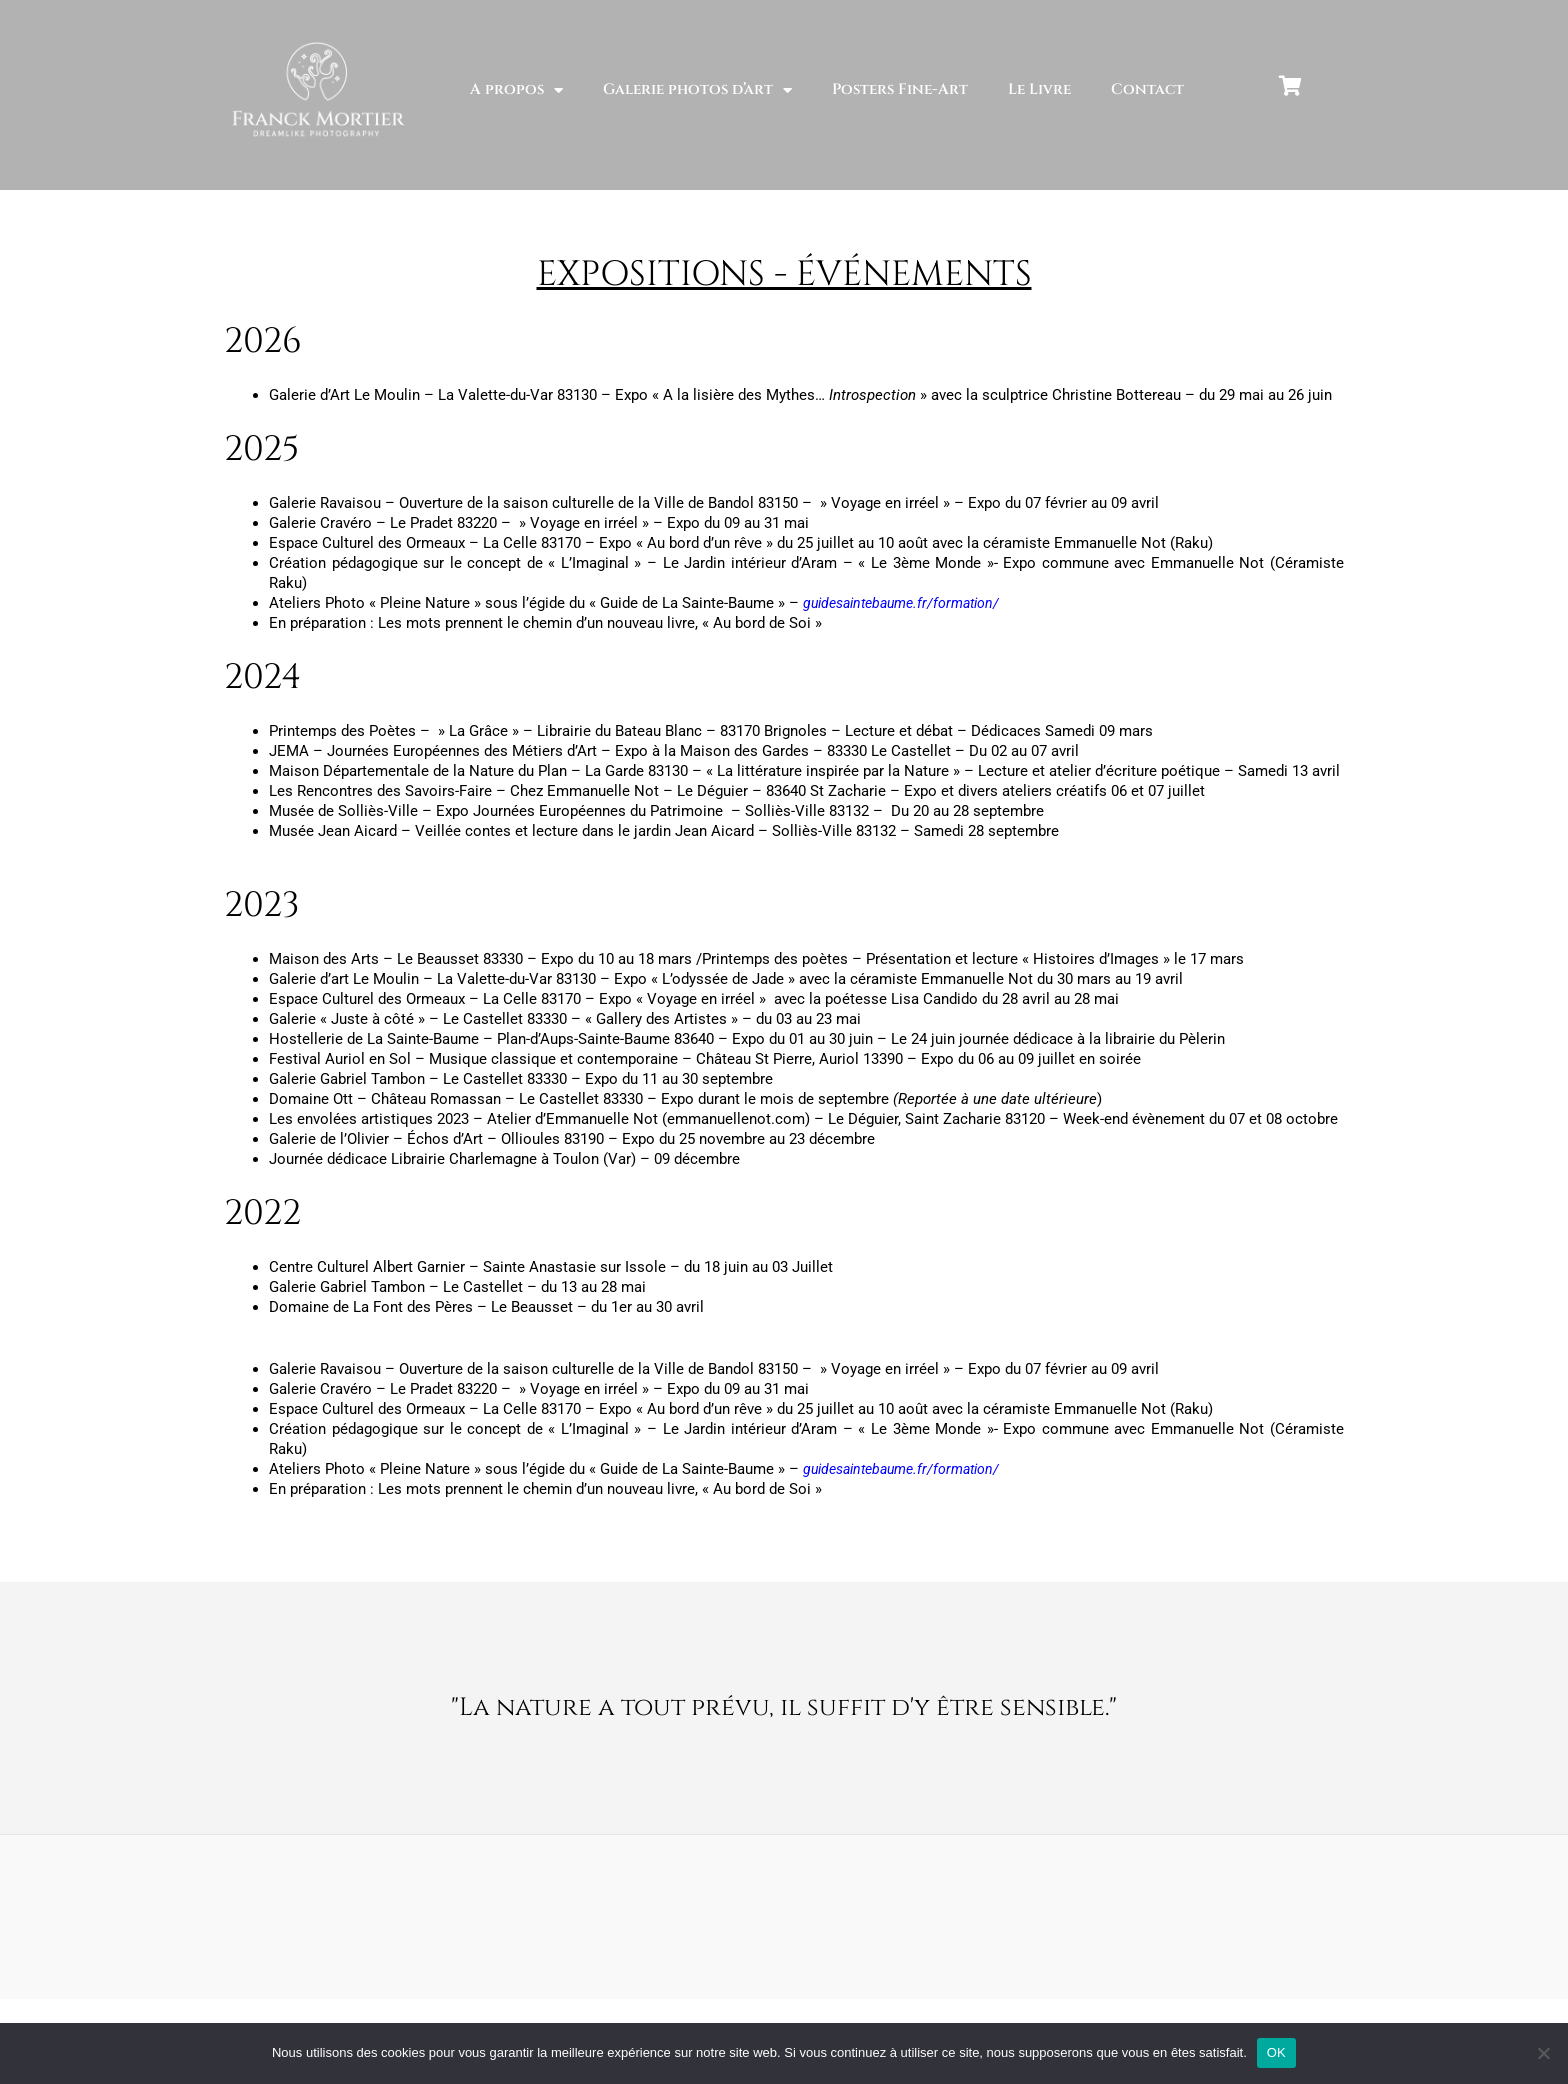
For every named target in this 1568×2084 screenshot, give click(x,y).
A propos (516, 90)
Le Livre (1039, 89)
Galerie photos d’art (697, 90)
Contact (1147, 89)
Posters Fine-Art (900, 89)
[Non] (1543, 2053)
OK (1276, 2052)
